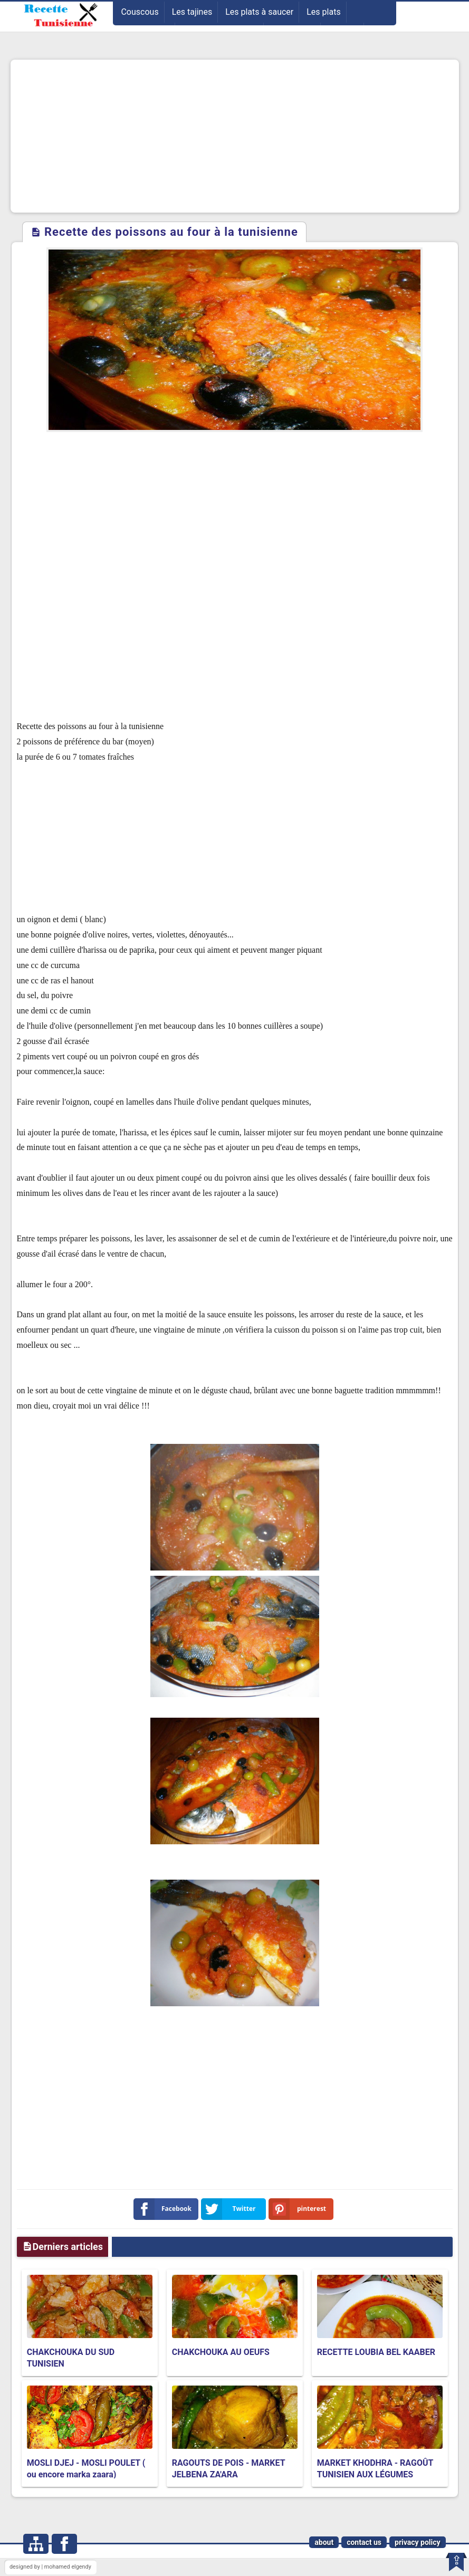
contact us (364, 2542)
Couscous (139, 12)
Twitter (230, 2209)
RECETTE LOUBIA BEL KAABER (376, 2352)
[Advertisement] (234, 136)
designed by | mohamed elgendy (50, 2566)
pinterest (300, 2209)
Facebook (165, 2209)
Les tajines (192, 12)
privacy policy (418, 2542)
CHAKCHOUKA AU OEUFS (221, 2352)
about (323, 2542)
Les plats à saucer (259, 12)
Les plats (323, 12)
